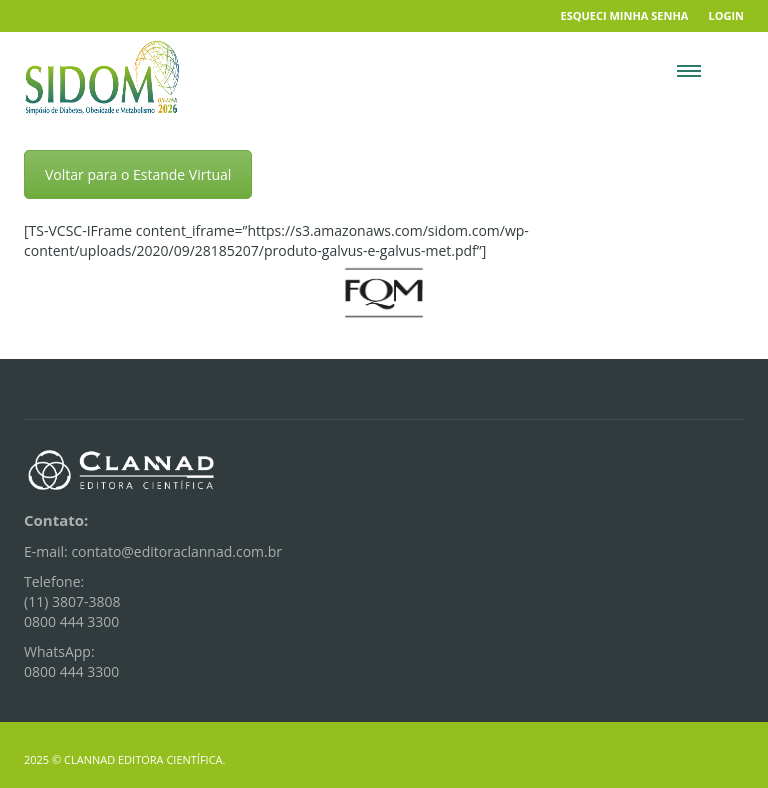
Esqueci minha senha (625, 15)
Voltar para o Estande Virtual (138, 174)
